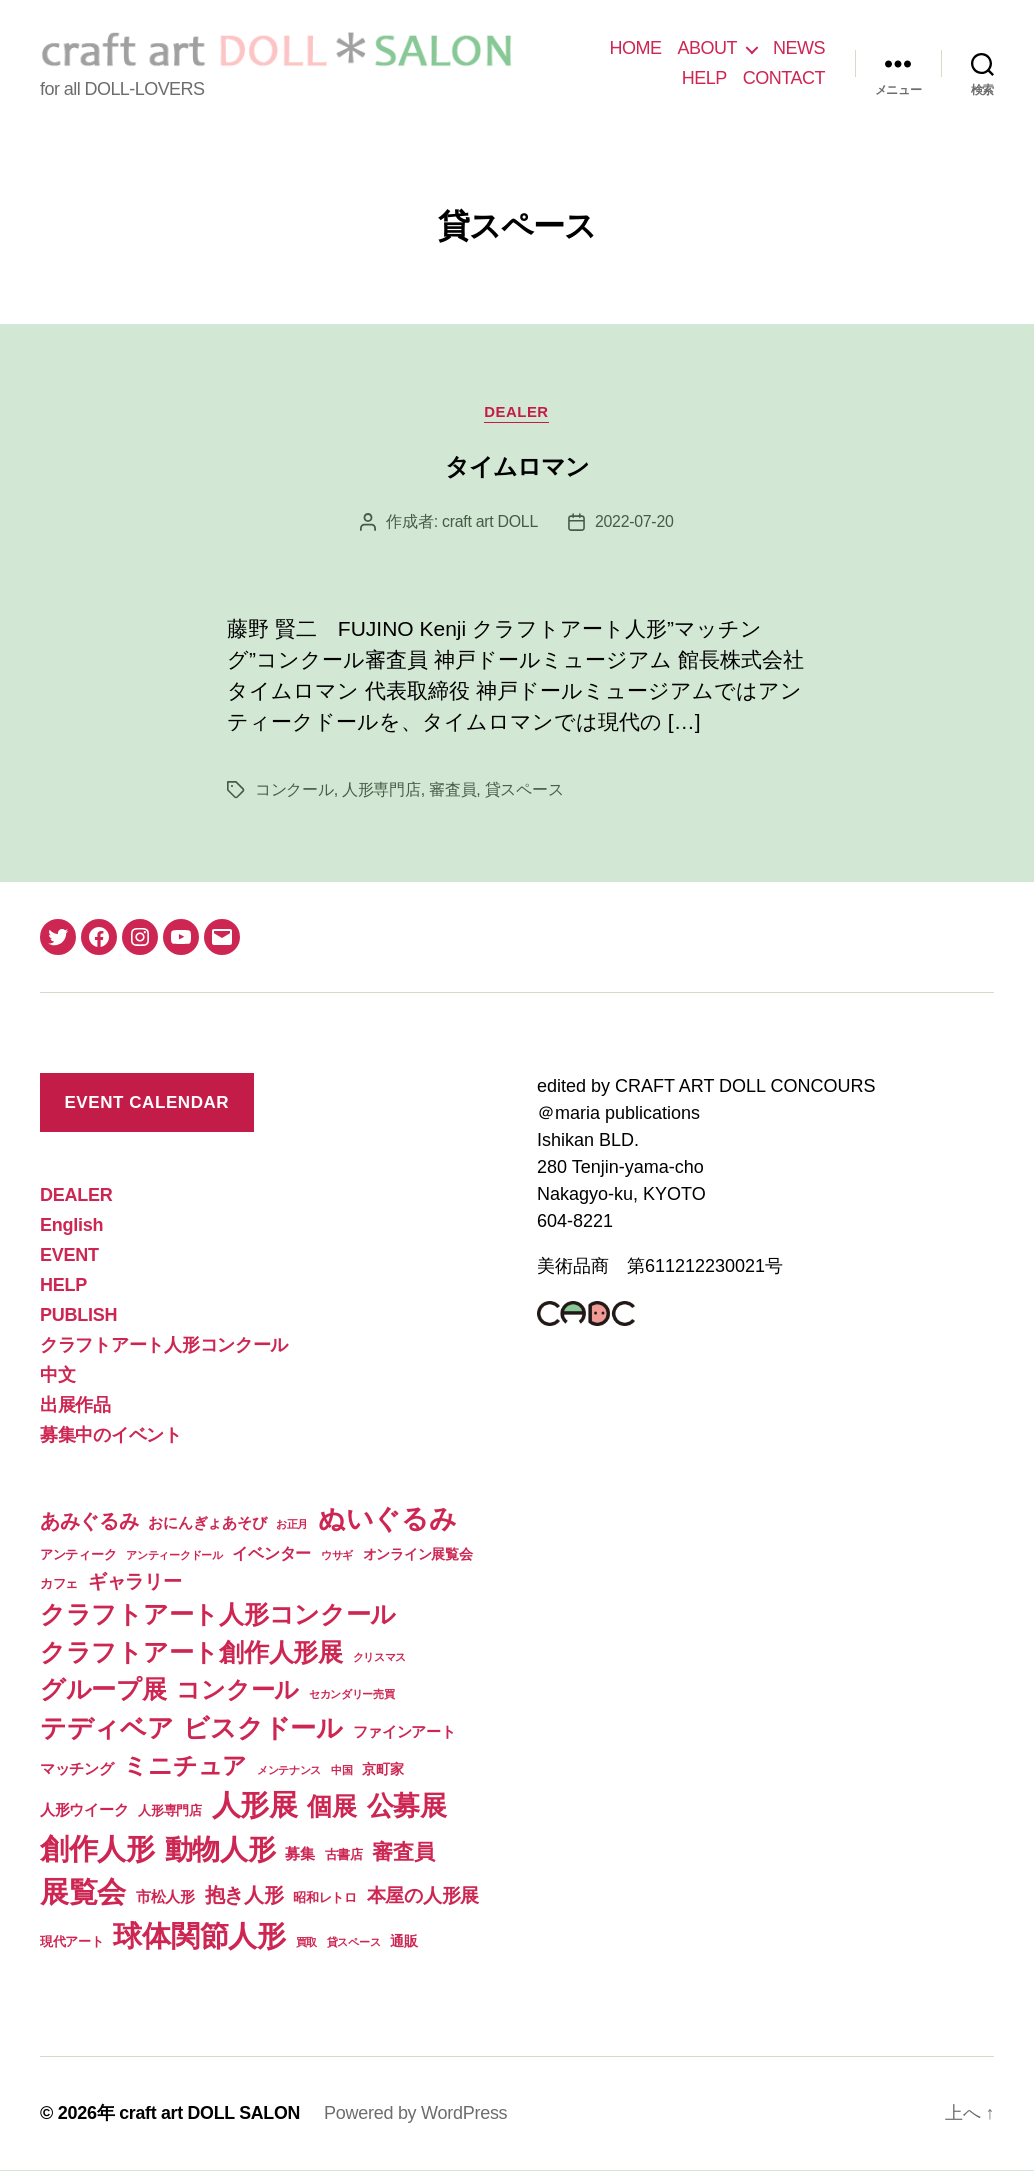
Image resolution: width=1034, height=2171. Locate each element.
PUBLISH (78, 1316)
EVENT (69, 1256)
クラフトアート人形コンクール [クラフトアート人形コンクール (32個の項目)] (218, 1615)
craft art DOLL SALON (210, 2114)
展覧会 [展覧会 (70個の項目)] (83, 1893)
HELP (704, 78)
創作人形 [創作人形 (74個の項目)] (97, 1849)
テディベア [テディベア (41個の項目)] (107, 1729)
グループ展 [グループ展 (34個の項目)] (103, 1690)
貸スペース (524, 790)
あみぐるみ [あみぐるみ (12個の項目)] (89, 1522)
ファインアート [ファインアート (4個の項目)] (404, 1732)
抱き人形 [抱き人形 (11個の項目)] (244, 1896)
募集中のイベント (111, 1436)
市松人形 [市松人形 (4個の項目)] (165, 1897)
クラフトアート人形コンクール (164, 1346)
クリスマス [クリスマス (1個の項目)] (380, 1657)
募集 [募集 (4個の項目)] (299, 1854)
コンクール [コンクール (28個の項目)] (237, 1690)
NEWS (799, 48)
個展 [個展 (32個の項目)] (331, 1807)
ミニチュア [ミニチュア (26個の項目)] (185, 1766)
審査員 (452, 790)
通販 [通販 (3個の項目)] (403, 1942)
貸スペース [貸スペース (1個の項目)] (354, 1943)
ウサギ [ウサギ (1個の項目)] (337, 1555)
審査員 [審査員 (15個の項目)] (403, 1853)
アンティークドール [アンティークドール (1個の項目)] (174, 1555)
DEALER (517, 412)
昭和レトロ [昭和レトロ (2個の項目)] (325, 1898)
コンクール (294, 790)
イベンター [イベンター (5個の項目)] (271, 1553)
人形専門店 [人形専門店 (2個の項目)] (170, 1811)
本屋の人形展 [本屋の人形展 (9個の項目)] (423, 1896)
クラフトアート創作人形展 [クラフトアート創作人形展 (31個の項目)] (191, 1652)
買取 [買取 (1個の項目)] (306, 1943)
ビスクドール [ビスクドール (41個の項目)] (262, 1729)
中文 (57, 1376)
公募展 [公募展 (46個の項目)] (407, 1807)
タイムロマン (517, 467)
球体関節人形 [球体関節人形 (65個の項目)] (199, 1937)
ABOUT (707, 48)
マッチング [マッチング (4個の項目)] (77, 1769)
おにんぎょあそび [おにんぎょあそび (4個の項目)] (207, 1523)
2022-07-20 (634, 522)
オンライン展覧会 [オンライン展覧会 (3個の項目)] (418, 1554)
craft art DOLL (489, 522)
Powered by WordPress (417, 2114)
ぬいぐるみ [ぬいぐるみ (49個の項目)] (387, 1519)
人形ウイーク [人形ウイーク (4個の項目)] (84, 1810)
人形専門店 (381, 790)
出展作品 (75, 1406)
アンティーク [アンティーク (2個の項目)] (78, 1554)
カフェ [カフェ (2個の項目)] (59, 1583)
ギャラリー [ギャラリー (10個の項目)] (135, 1581)
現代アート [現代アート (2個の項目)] (72, 1942)
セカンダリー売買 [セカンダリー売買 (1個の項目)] (352, 1695)
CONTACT (784, 78)
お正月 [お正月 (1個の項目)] (292, 1525)
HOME (635, 48)
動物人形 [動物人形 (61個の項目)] (220, 1850)
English (71, 1226)
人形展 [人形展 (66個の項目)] (255, 1806)
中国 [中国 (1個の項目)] (341, 1771)
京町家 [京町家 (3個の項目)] (382, 1770)
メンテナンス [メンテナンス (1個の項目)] (289, 1771)
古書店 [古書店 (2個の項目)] (344, 1855)
